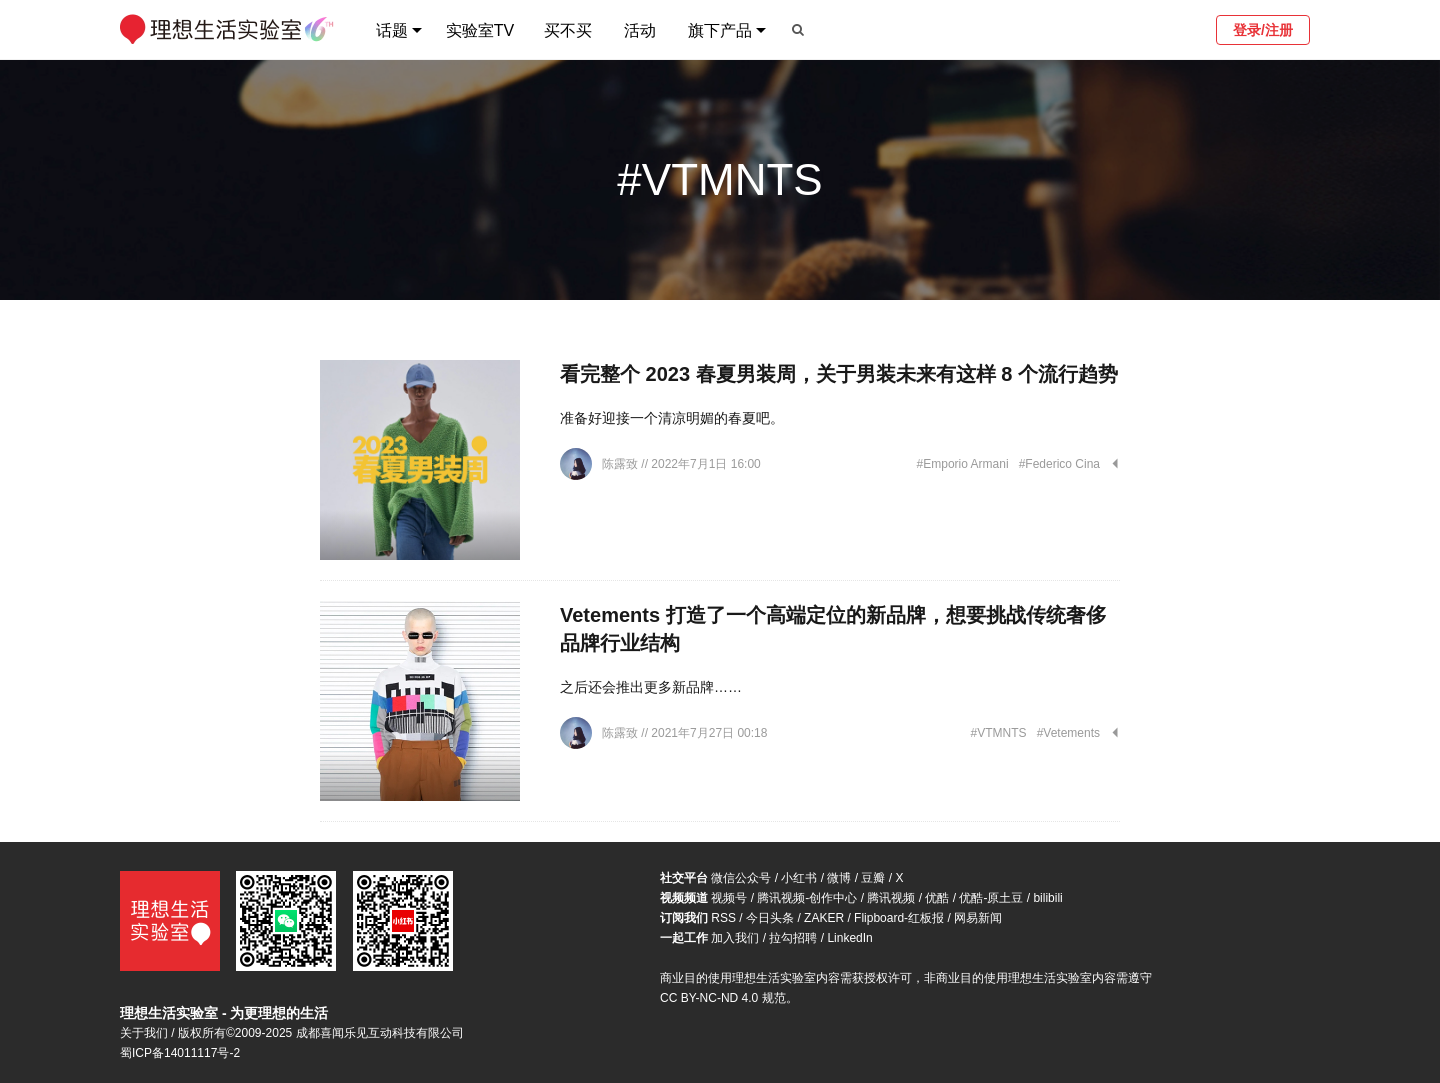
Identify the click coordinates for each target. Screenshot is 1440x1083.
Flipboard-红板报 (899, 918)
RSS (723, 918)
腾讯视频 (891, 898)
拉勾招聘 (793, 938)
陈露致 (621, 464)
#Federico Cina (1059, 464)
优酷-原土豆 (991, 898)
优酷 (937, 898)
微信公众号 (741, 878)
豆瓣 (873, 878)
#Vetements (1068, 733)
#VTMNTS (999, 733)
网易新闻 (978, 918)
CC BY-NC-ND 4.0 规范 (723, 998)
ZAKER (824, 918)
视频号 (729, 898)
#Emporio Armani (963, 464)
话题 (392, 30)
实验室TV (480, 30)
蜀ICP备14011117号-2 (180, 1053)
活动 (640, 30)
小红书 (799, 878)
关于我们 (144, 1033)
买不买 (568, 30)
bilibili (1047, 898)
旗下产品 (720, 30)
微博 (839, 878)
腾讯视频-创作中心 (807, 898)
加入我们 (735, 938)
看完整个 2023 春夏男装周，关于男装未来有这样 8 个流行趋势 (839, 374)
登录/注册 (1263, 30)
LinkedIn (849, 938)
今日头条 (770, 918)
